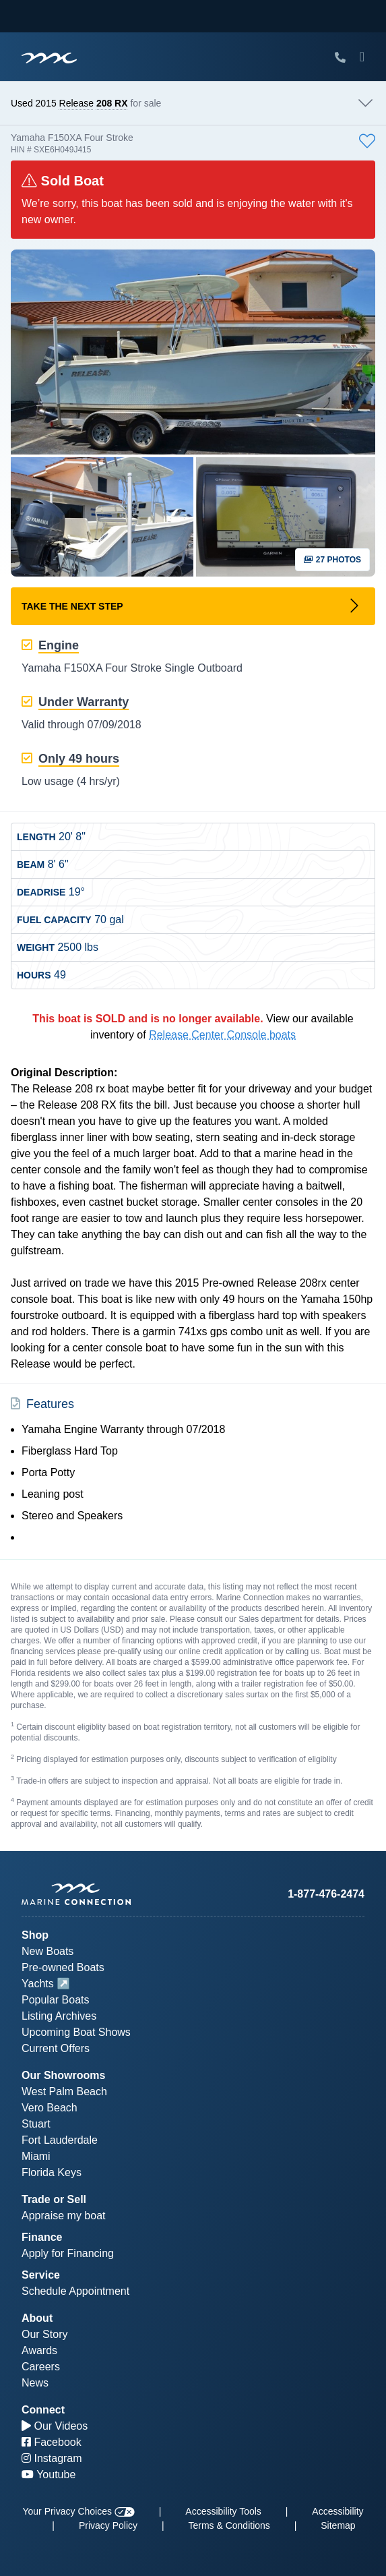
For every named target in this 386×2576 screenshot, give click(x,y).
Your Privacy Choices (78, 2511)
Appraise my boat (64, 2215)
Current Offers (56, 2048)
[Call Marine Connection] (340, 58)
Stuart (36, 2124)
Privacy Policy (108, 2525)
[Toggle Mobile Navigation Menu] (362, 56)
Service (41, 2275)
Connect (43, 2410)
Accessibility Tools (223, 2511)
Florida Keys (52, 2172)
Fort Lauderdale (60, 2140)
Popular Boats (56, 2000)
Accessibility (337, 2511)
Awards (39, 2350)
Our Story (44, 2334)
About (37, 2318)
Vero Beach (49, 2107)
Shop (35, 1935)
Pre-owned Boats (63, 1967)
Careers (41, 2366)
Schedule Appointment (75, 2291)
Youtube (48, 2474)
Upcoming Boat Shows (76, 2032)
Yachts (38, 1983)
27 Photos (332, 559)
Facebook (52, 2442)
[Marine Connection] (49, 57)
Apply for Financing (68, 2253)
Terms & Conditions (228, 2525)
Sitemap (338, 2525)
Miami (36, 2156)
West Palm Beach (64, 2091)
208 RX (112, 103)
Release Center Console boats (222, 1035)
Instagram (52, 2458)
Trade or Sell (54, 2199)
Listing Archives (59, 2016)
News (35, 2383)
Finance (42, 2237)
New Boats (47, 1951)
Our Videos (55, 2426)
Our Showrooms (63, 2075)
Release (76, 103)
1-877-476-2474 (326, 1894)
